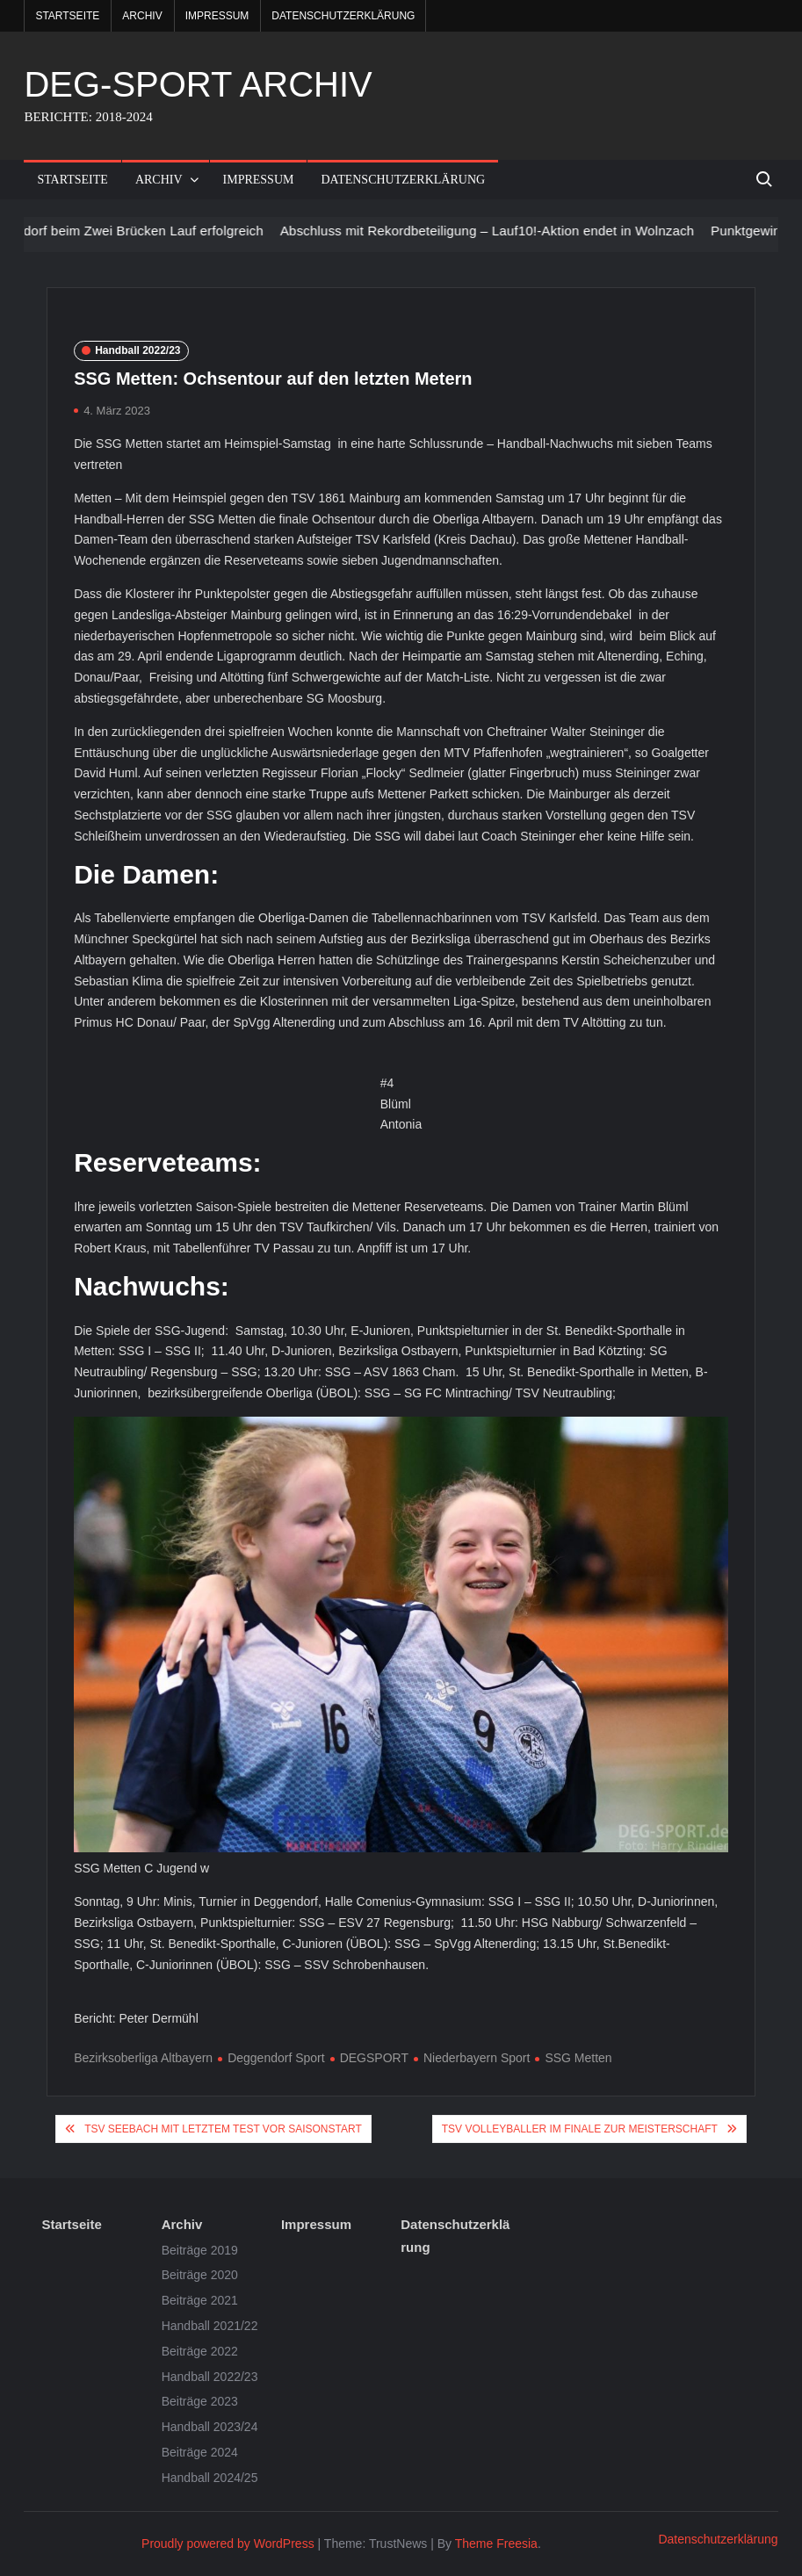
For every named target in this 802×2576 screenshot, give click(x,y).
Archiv (142, 16)
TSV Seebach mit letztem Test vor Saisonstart (223, 2129)
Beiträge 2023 (200, 2401)
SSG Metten (578, 2058)
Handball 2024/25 (210, 2478)
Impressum (217, 16)
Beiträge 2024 (200, 2452)
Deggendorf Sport (276, 2058)
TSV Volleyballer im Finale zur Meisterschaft (580, 2129)
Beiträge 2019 (200, 2250)
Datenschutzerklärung (343, 16)
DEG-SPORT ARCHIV (198, 84)
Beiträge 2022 (200, 2351)
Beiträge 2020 (200, 2275)
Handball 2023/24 (210, 2427)
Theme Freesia (496, 2543)
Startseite (67, 16)
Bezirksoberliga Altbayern (143, 2058)
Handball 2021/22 (210, 2326)
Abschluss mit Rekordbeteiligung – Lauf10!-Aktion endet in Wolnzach (500, 230)
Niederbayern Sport (476, 2058)
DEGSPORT (374, 2058)
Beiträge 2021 (200, 2300)
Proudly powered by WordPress (227, 2543)
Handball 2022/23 (137, 350)
